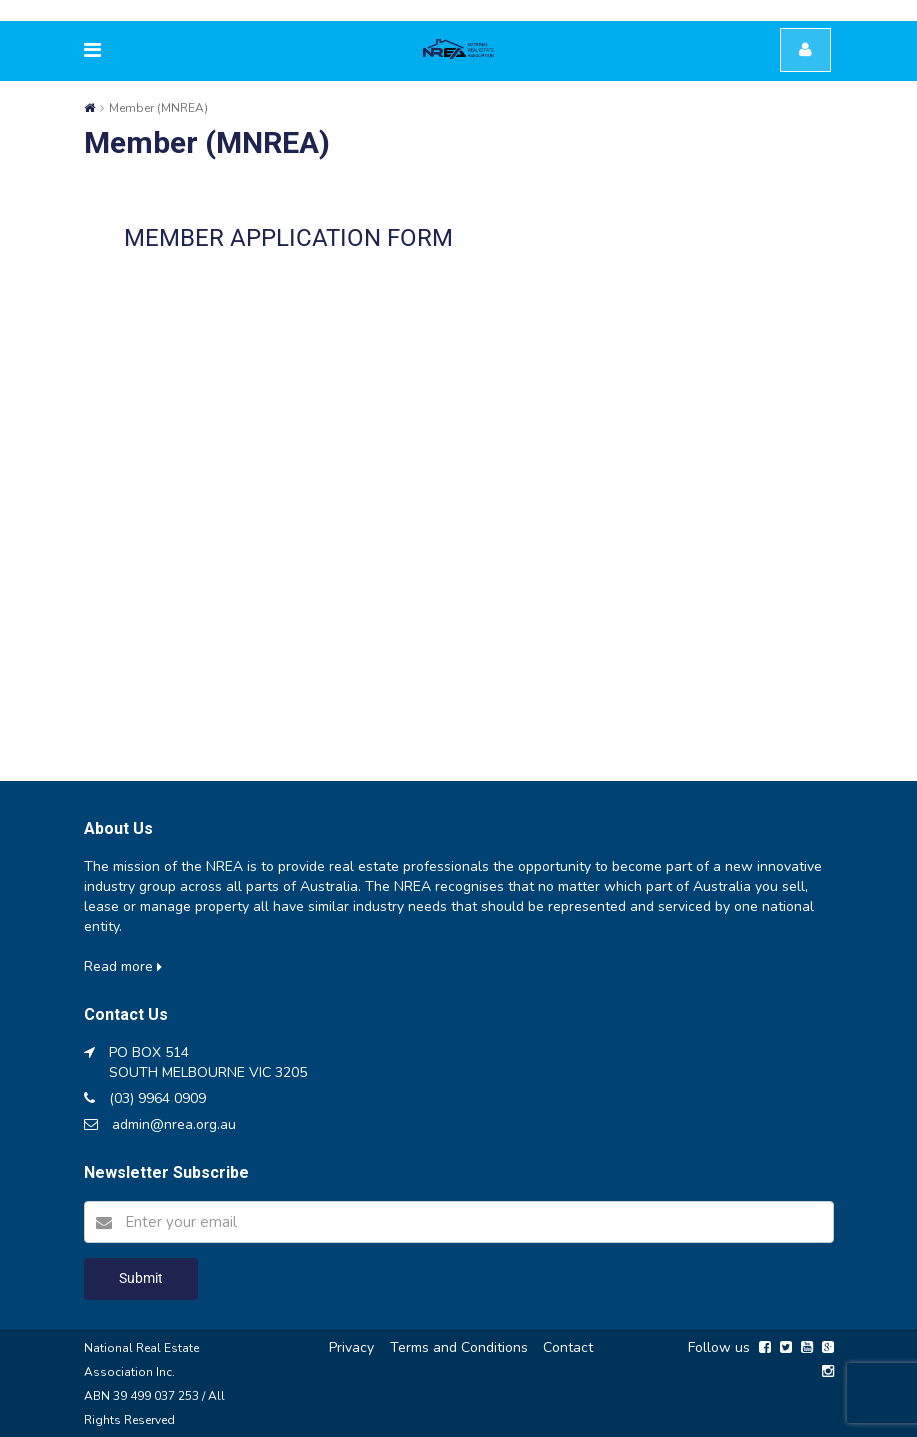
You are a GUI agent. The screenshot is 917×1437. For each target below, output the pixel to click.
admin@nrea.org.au (174, 1124)
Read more (123, 966)
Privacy (352, 1347)
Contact (568, 1347)
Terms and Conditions (459, 1347)
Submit (141, 1278)
